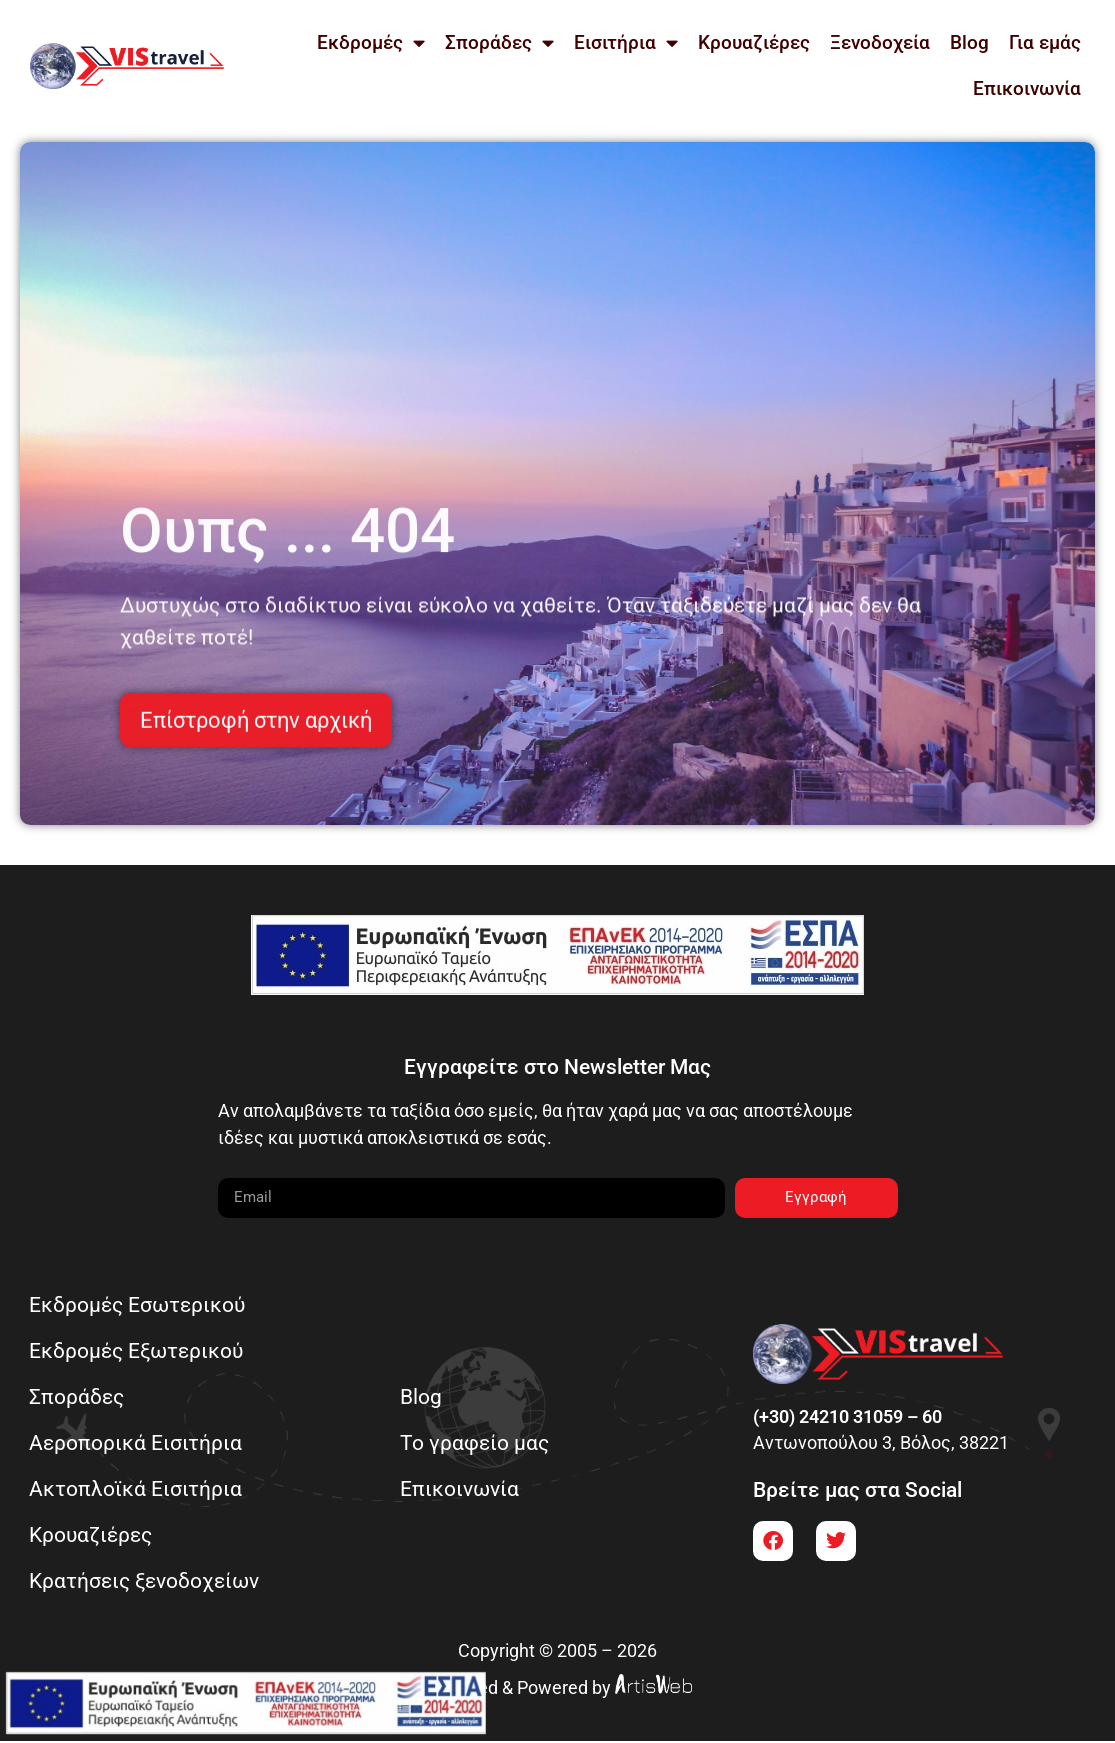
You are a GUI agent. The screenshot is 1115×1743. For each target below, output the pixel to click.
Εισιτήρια (626, 42)
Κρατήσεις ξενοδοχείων (145, 1581)
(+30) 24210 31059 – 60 (847, 1418)
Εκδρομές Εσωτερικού (138, 1305)
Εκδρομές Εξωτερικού (137, 1351)
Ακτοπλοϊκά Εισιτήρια (136, 1489)
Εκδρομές (371, 42)
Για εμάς (1045, 42)
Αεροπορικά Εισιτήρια (136, 1443)
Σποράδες (499, 42)
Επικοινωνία (1027, 88)
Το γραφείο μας (476, 1443)
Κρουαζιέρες (754, 42)
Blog (969, 42)
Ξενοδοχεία (880, 42)
